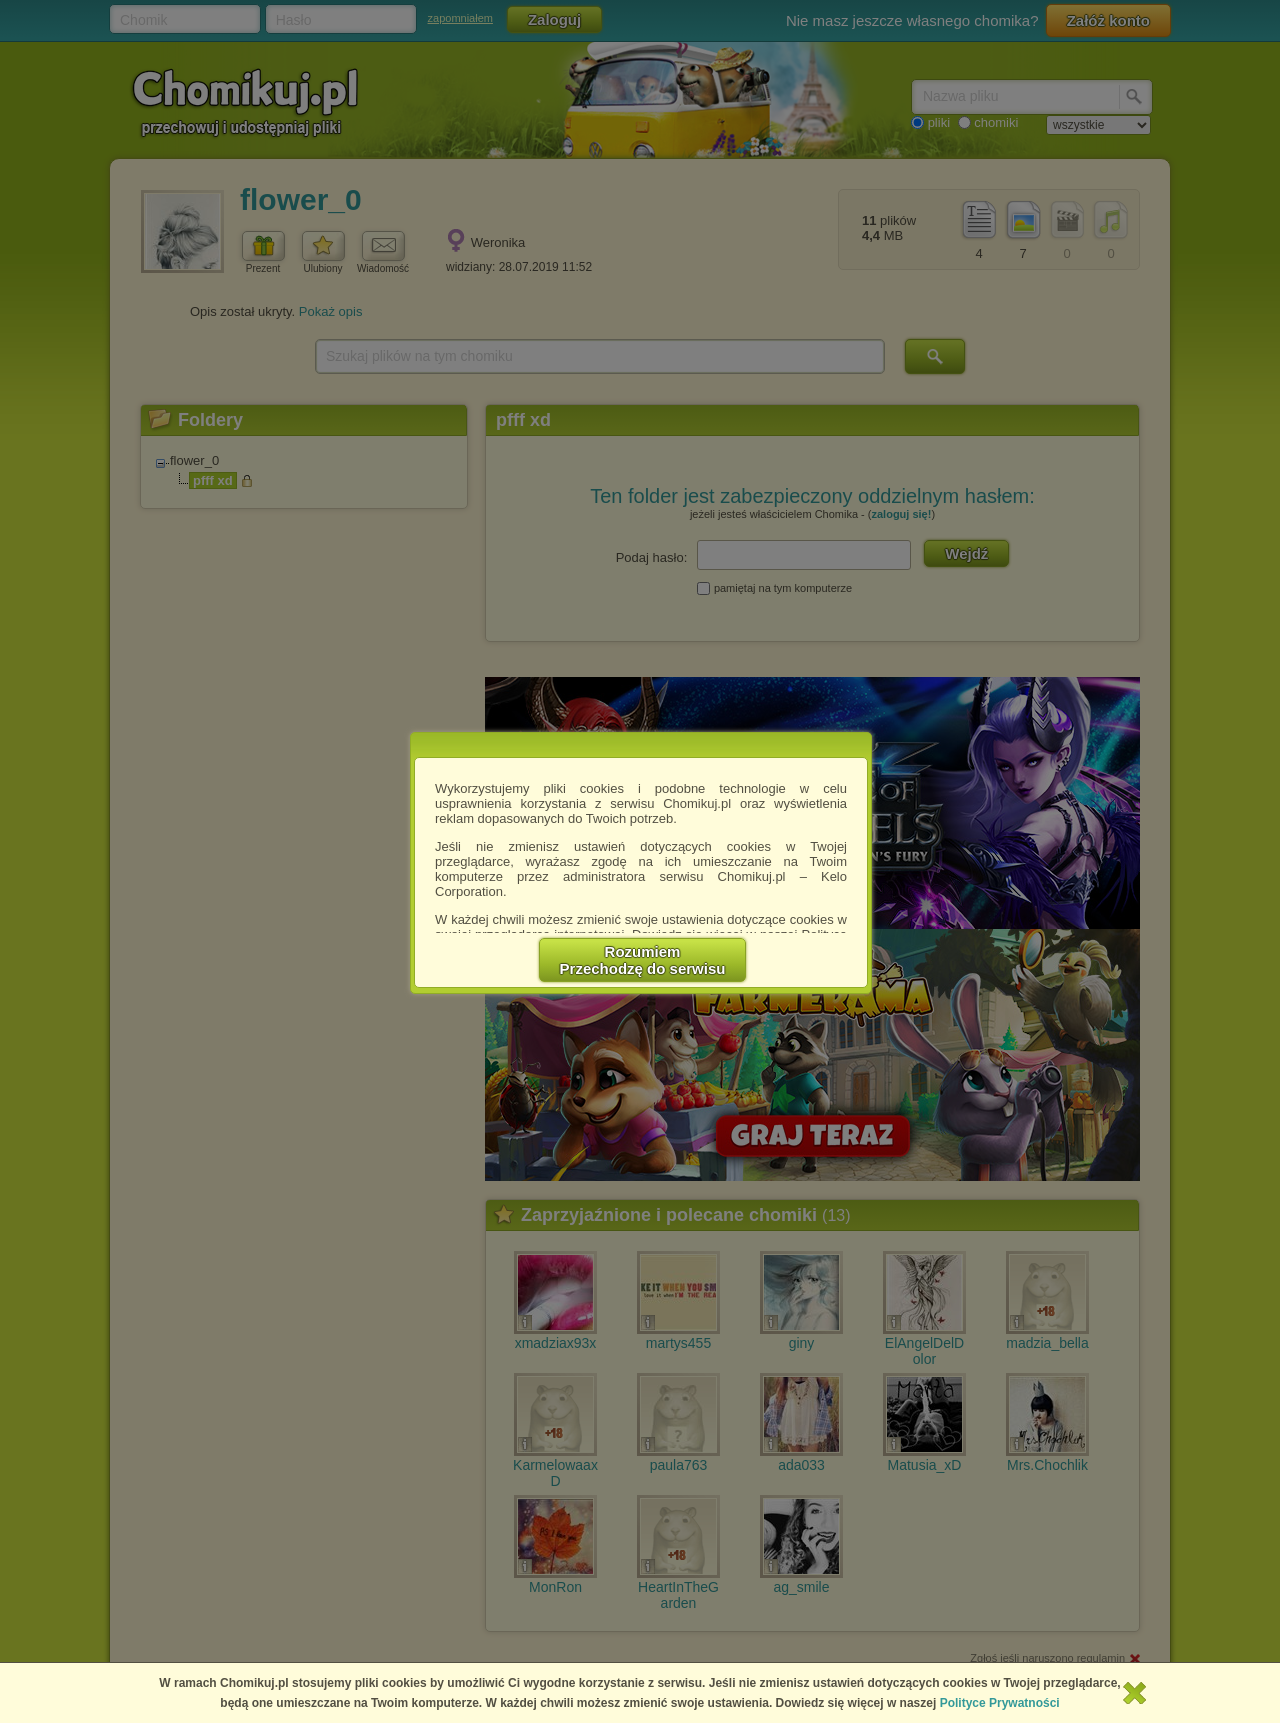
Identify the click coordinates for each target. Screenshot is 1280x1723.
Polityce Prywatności (1000, 1703)
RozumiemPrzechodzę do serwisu (643, 960)
